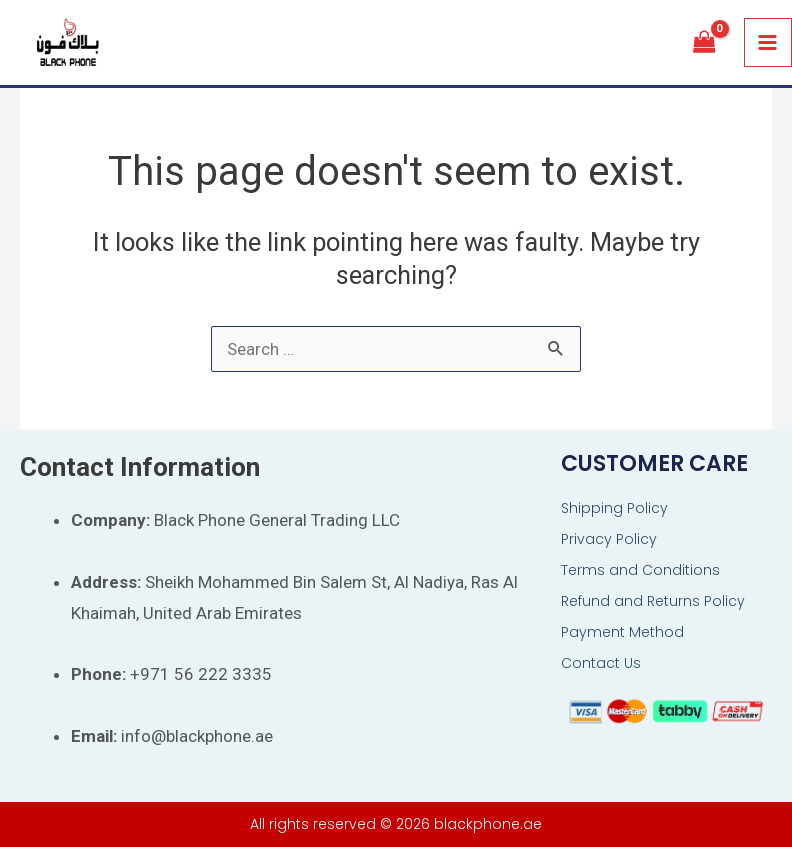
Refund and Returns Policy (653, 601)
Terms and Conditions (640, 570)
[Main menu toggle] (768, 43)
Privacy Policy (609, 539)
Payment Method (622, 632)
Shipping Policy (614, 508)
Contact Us (601, 663)
